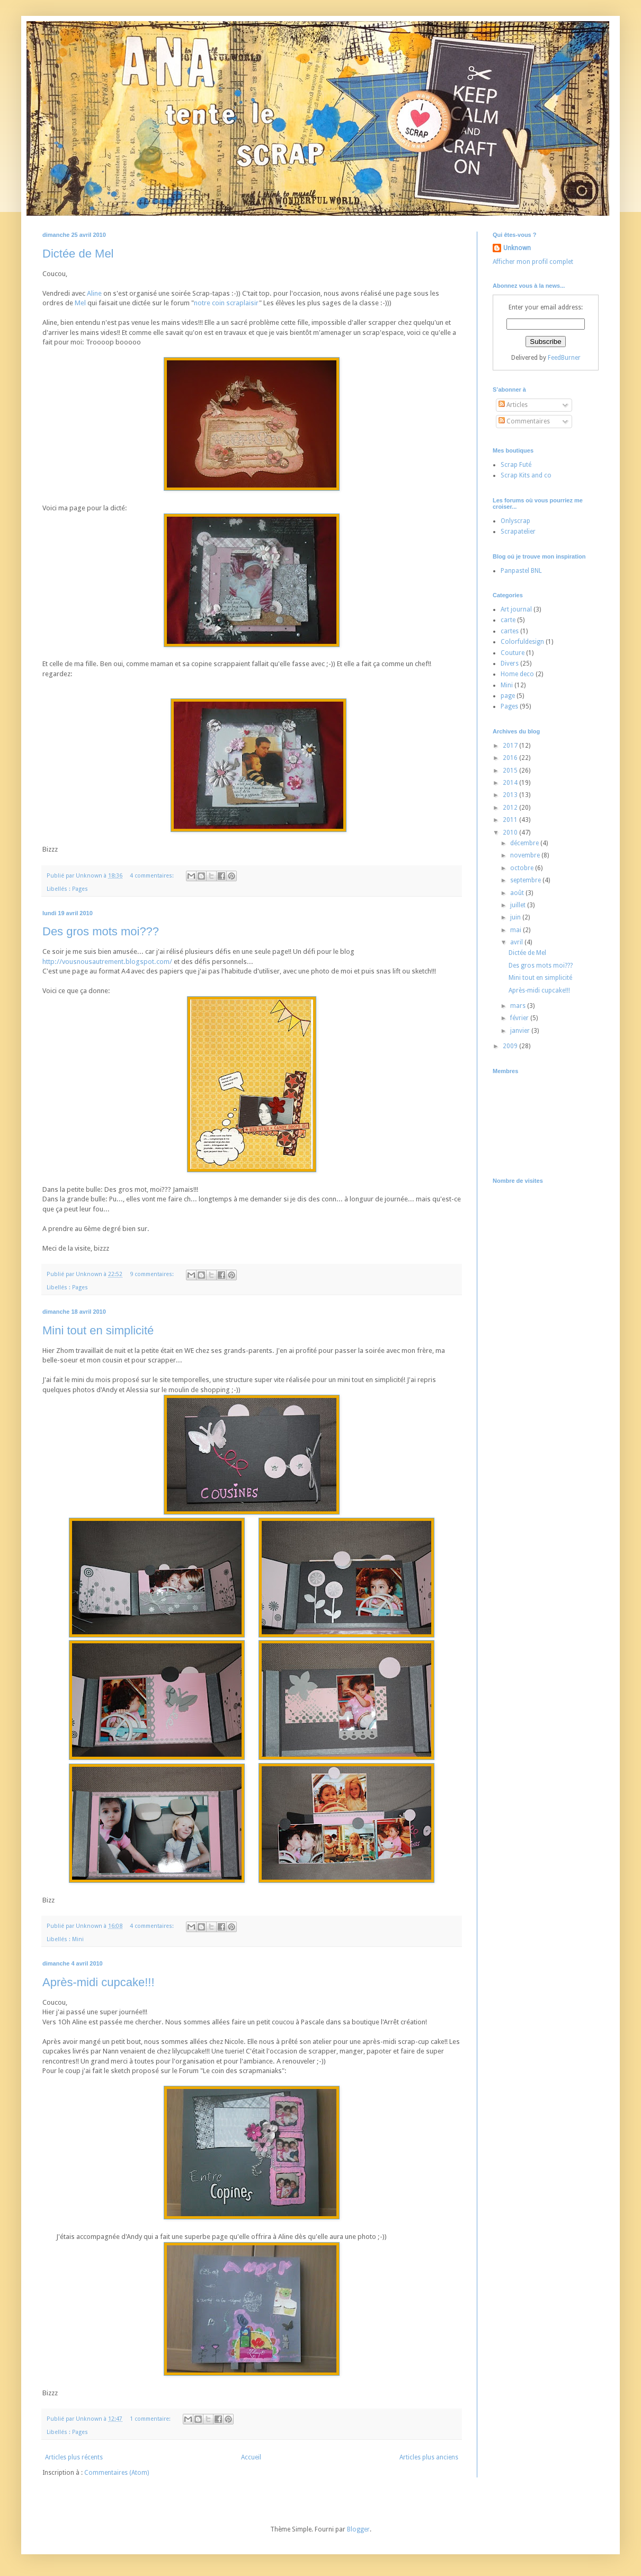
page (508, 696)
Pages (80, 889)
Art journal (516, 609)
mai (516, 930)
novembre (525, 855)
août (518, 893)
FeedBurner (564, 357)
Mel (80, 303)
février (520, 1018)
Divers (510, 663)
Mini (78, 1939)
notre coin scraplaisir (226, 303)
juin (516, 917)
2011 (511, 820)
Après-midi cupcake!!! (98, 1982)
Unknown (517, 248)
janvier (520, 1030)
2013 (511, 795)
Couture (512, 653)
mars (518, 1006)
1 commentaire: (151, 2418)
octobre (522, 868)
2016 (511, 758)
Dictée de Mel (78, 253)
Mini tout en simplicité (98, 1330)
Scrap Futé (516, 464)
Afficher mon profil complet (533, 261)
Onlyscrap (515, 521)
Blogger (358, 2529)
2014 (511, 782)
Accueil (251, 2457)
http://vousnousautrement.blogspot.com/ (107, 962)
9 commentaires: (152, 1274)
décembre (525, 843)
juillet (518, 905)
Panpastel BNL (521, 570)
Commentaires (524, 421)
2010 (511, 832)
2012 (511, 807)
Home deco (517, 674)
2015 (511, 770)
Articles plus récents (74, 2457)
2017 (511, 745)
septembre (526, 880)
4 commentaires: (152, 875)
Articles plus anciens (428, 2457)
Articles (513, 405)
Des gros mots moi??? (100, 931)
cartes (510, 631)
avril (517, 942)
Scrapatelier (518, 531)
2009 (511, 1046)
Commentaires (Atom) (116, 2472)
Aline (94, 293)
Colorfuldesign (522, 641)
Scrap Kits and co (526, 475)
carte (508, 620)
